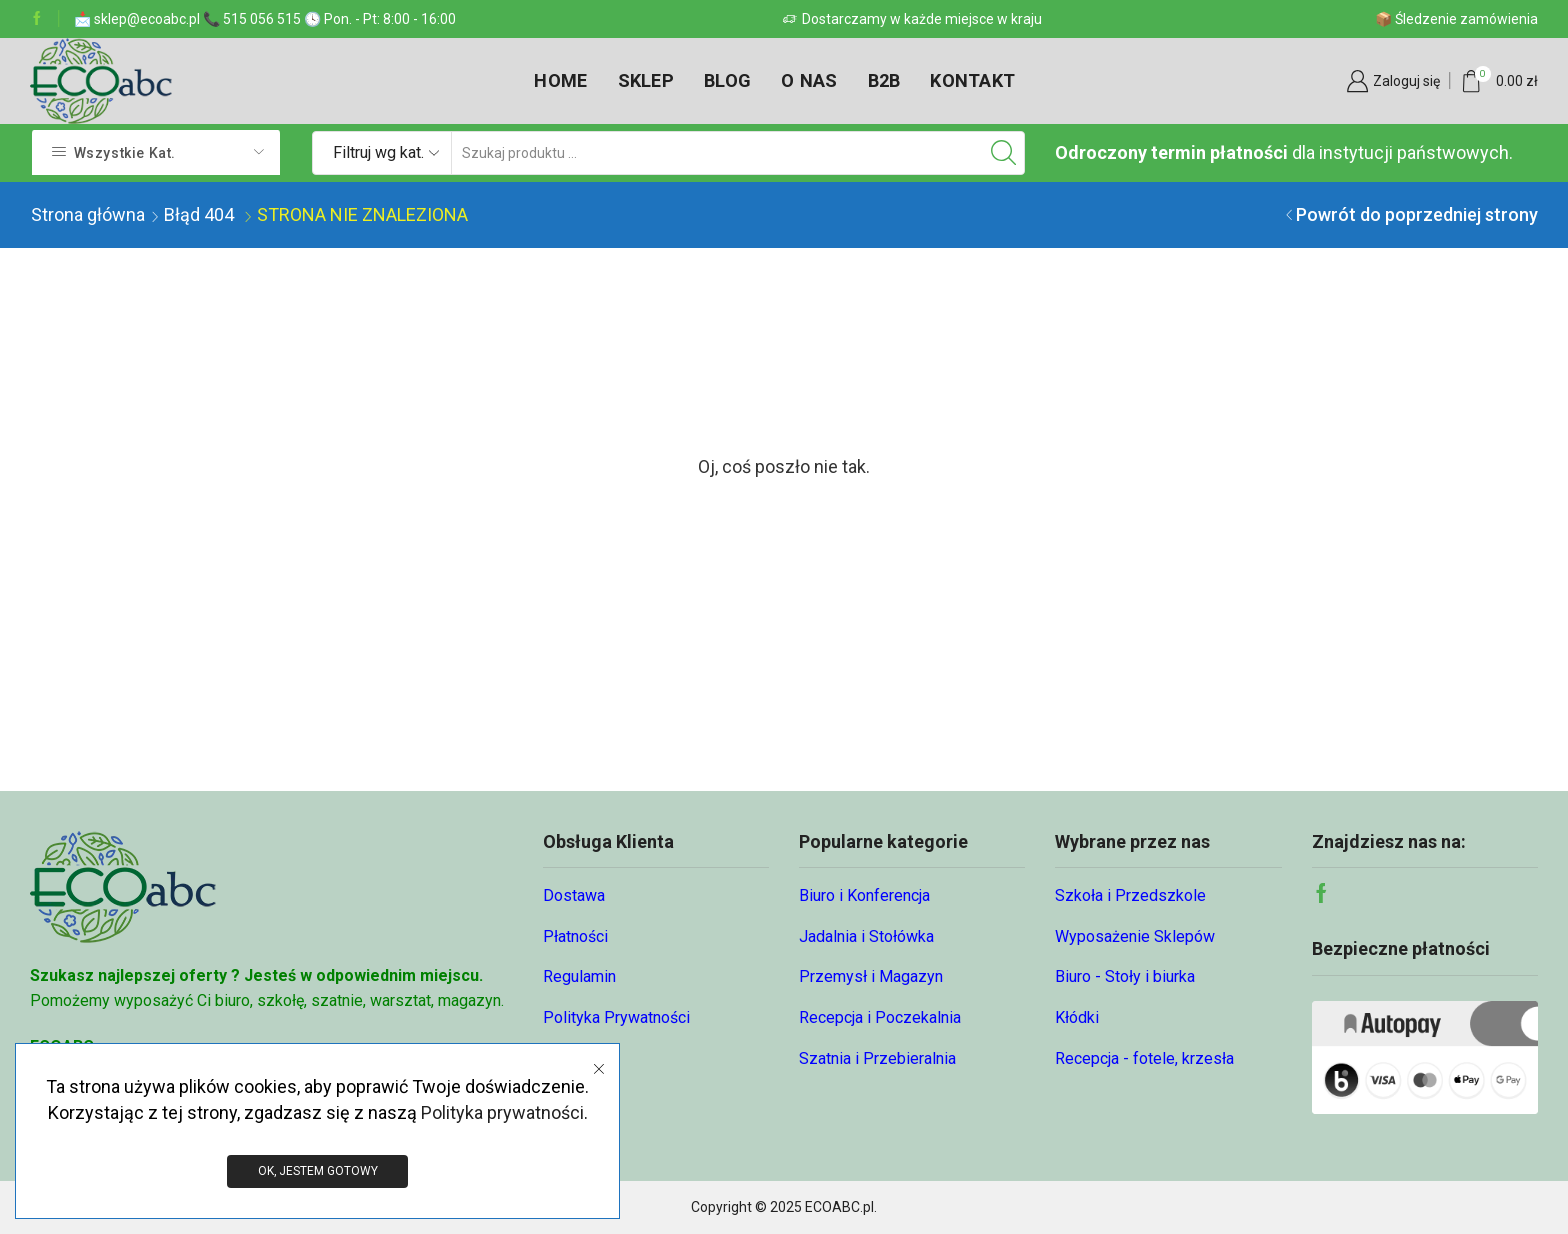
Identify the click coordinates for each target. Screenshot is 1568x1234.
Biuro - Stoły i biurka (1125, 976)
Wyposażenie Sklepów (1135, 936)
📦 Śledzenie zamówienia (1456, 19)
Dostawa (574, 895)
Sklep (646, 80)
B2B (884, 80)
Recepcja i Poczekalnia (880, 1017)
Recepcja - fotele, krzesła (1144, 1058)
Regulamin (579, 976)
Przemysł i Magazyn (871, 976)
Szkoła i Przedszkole (1130, 895)
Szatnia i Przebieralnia (877, 1058)
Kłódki (1077, 1017)
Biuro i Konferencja (864, 895)
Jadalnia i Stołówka (866, 936)
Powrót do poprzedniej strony (1417, 214)
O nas (809, 80)
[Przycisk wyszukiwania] (1003, 153)
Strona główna (88, 214)
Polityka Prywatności (616, 1017)
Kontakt (972, 80)
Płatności (575, 936)
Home (560, 80)
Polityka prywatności (502, 1111)
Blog (727, 80)
